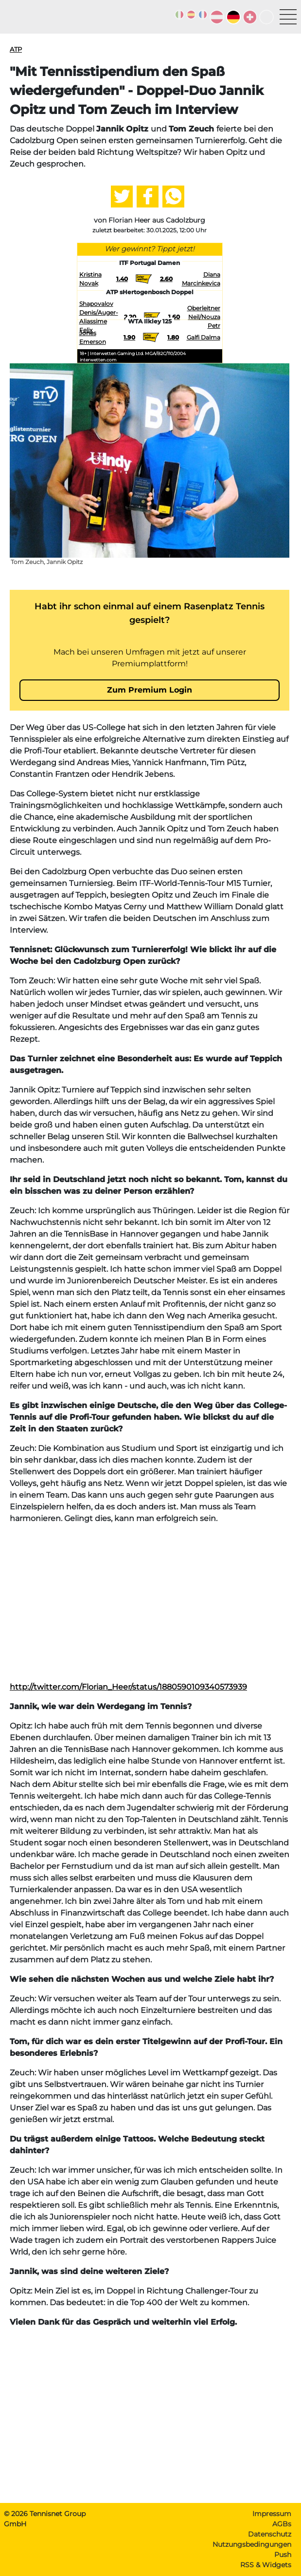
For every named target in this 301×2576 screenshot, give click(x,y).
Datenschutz (269, 2534)
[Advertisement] (149, 1600)
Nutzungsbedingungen (251, 2544)
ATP (16, 49)
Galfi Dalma (203, 337)
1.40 (122, 278)
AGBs (281, 2524)
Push (282, 2554)
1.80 (173, 337)
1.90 (129, 337)
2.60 (166, 278)
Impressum (271, 2513)
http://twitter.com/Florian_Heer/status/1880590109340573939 (128, 1687)
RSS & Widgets (265, 2564)
